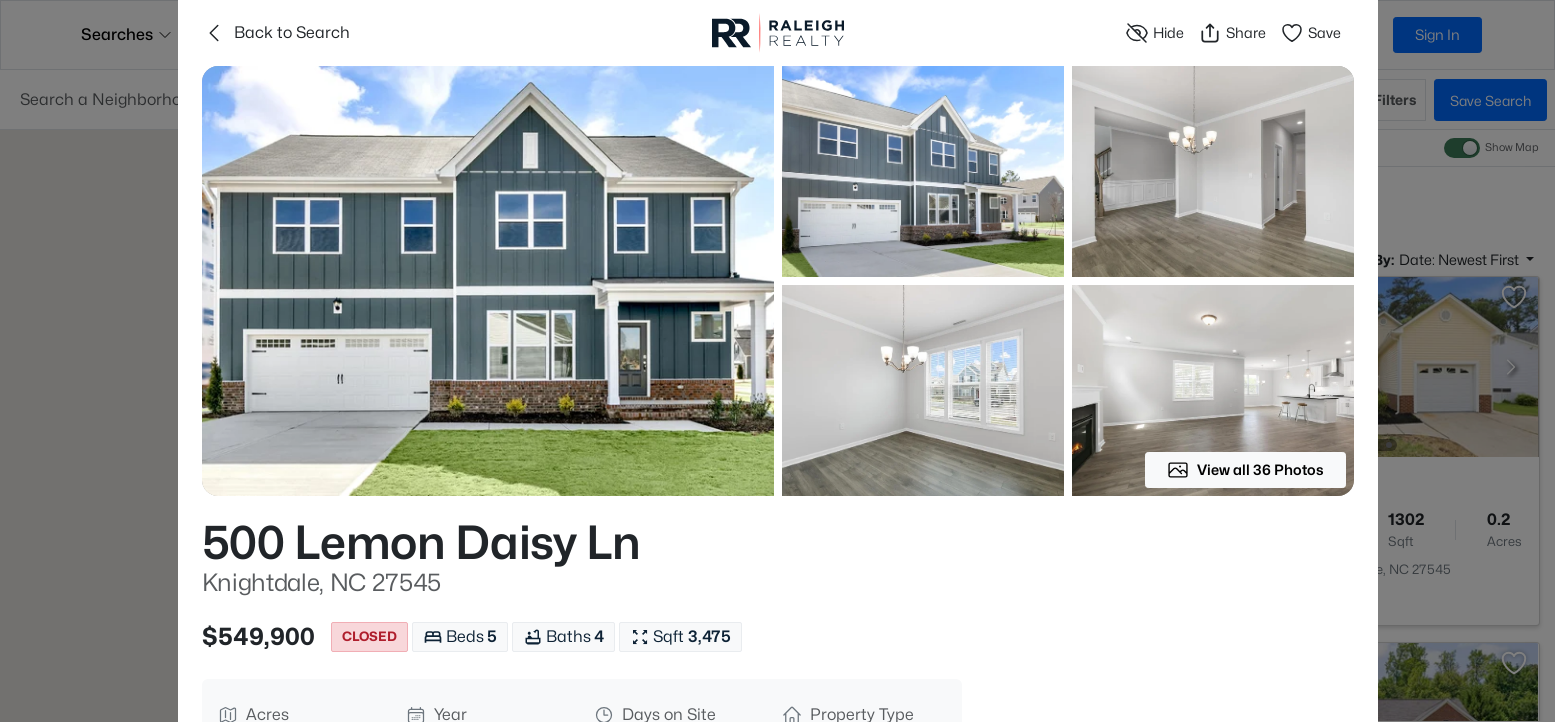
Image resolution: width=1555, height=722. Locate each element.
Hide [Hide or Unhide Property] (1154, 33)
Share (1232, 33)
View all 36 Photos (1245, 470)
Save (1310, 33)
